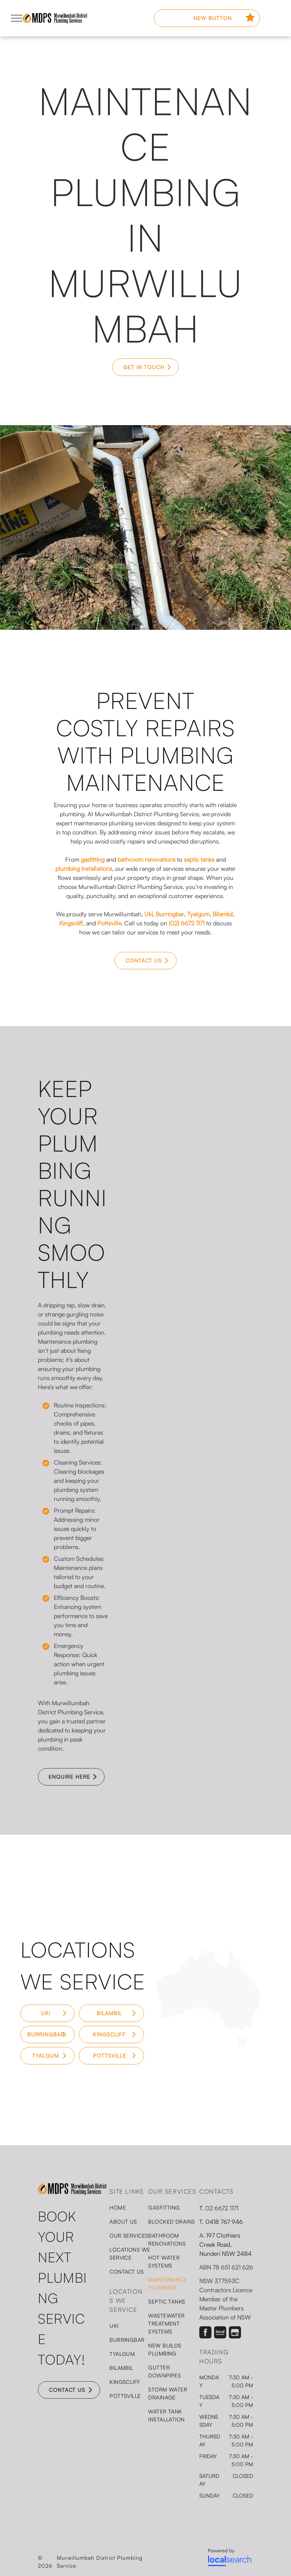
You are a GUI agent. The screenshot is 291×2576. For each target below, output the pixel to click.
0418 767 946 (224, 2221)
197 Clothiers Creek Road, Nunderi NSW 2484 (225, 2244)
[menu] (17, 18)
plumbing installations (83, 868)
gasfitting (93, 859)
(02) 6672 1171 (187, 923)
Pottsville (109, 923)
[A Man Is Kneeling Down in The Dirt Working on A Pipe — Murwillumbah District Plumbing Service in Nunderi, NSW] (218, 1121)
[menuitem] (137, 2207)
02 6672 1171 (221, 2208)
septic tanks (199, 859)
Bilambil (223, 914)
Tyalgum (198, 914)
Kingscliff (71, 923)
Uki (148, 914)
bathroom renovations (146, 859)
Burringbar (170, 914)
